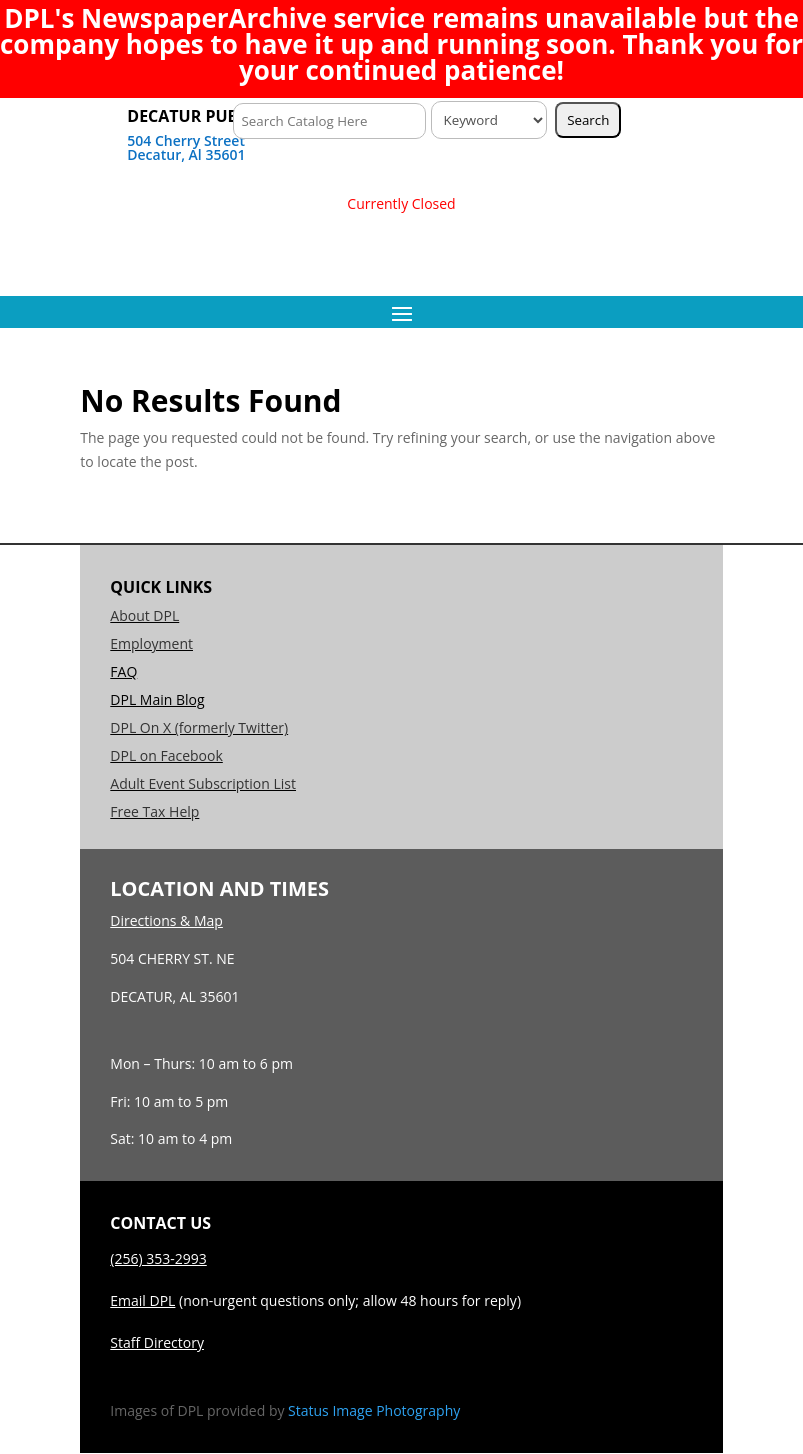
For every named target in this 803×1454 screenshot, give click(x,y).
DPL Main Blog (157, 699)
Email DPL (142, 1300)
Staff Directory (157, 1342)
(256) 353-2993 (158, 1258)
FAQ (123, 671)
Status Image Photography (374, 1410)
